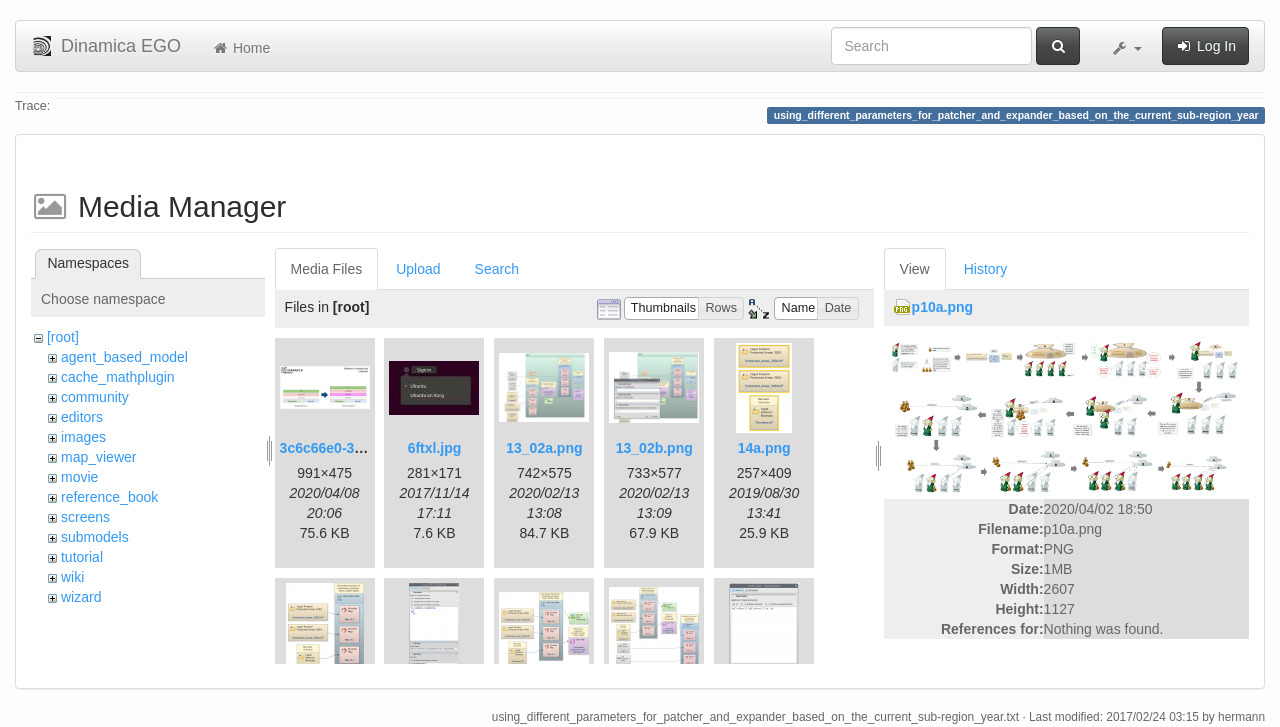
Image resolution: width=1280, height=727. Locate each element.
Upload (418, 269)
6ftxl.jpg (435, 448)
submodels (95, 537)
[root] (63, 337)
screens (85, 517)
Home (240, 48)
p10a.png (942, 307)
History (986, 269)
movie (79, 477)
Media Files (327, 269)
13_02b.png (654, 448)
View (915, 269)
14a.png (764, 448)
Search (497, 269)
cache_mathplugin (118, 377)
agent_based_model (124, 357)
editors (82, 417)
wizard (81, 597)
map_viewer (98, 457)
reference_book (109, 497)
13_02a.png (544, 448)
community (95, 397)
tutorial (82, 557)
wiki (72, 577)
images (83, 437)
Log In (1205, 46)
